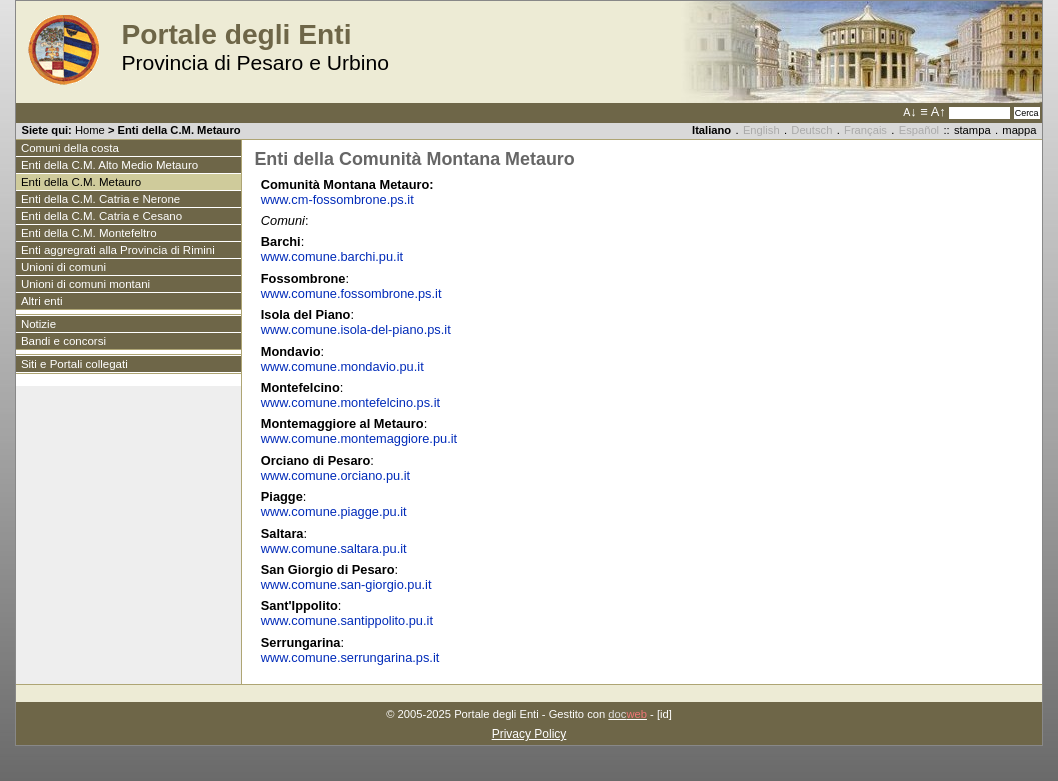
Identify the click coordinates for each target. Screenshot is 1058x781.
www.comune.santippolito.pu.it (347, 620)
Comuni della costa (70, 148)
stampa (972, 130)
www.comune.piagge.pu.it (334, 511)
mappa (1019, 130)
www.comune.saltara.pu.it (334, 548)
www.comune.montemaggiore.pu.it (359, 438)
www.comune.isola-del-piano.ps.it (356, 329)
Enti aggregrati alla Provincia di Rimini (118, 250)
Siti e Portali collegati (74, 364)
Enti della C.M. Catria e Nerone (100, 199)
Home (90, 130)
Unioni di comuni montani (85, 284)
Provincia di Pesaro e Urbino (255, 62)
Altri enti (42, 301)
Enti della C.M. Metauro (81, 182)
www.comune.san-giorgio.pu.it (346, 584)
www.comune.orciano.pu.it (335, 475)
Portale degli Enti (236, 34)
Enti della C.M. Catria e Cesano (101, 216)
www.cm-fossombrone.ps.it (337, 199)
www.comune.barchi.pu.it (334, 256)
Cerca (1027, 113)
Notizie (38, 324)
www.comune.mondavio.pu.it (342, 366)
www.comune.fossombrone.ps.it (351, 293)
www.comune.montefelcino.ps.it (350, 402)
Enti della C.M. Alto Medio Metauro (109, 165)
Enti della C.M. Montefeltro (89, 233)
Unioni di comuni (63, 267)
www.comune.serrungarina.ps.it (350, 657)
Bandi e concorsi (63, 341)
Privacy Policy (529, 734)
